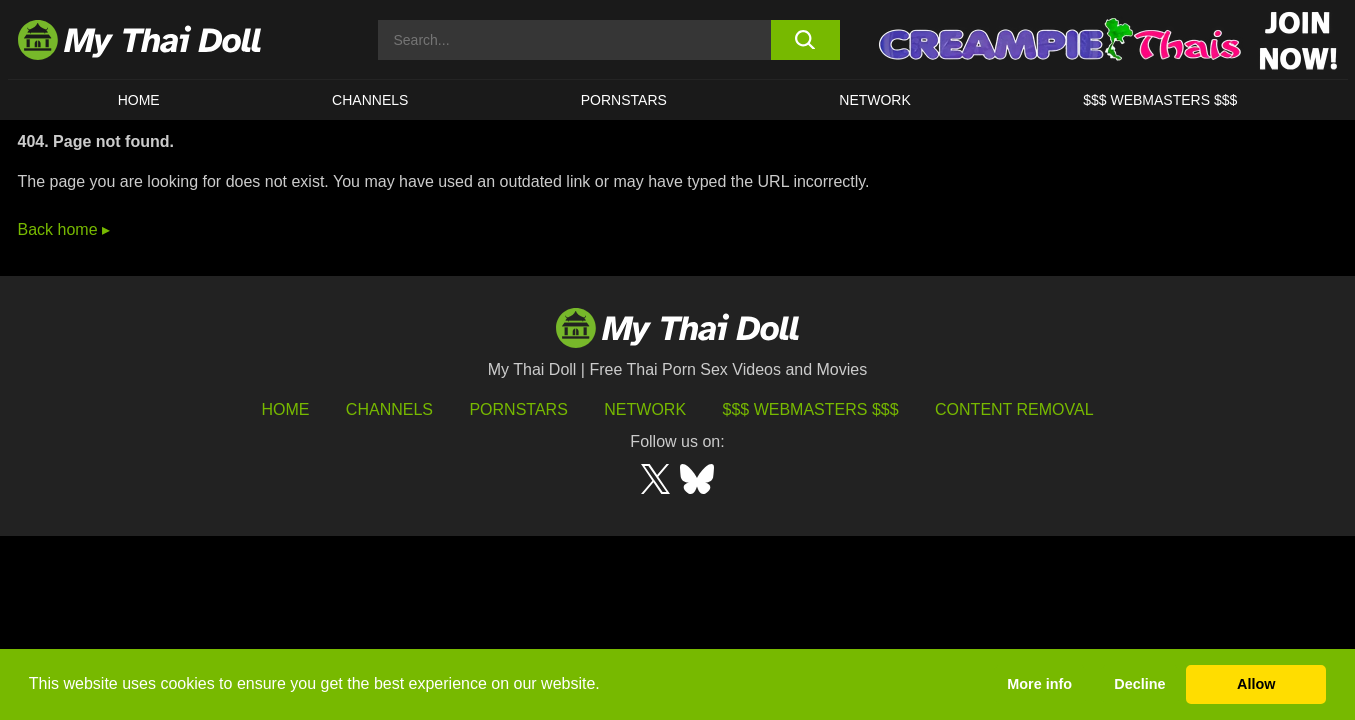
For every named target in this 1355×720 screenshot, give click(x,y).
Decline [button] (1139, 684)
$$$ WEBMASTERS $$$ (1160, 100)
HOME (139, 100)
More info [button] (1039, 684)
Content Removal (1014, 409)
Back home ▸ (64, 229)
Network (875, 100)
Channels (389, 409)
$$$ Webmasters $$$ (811, 409)
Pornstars (624, 100)
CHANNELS (370, 100)
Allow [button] (1256, 684)
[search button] (805, 40)
